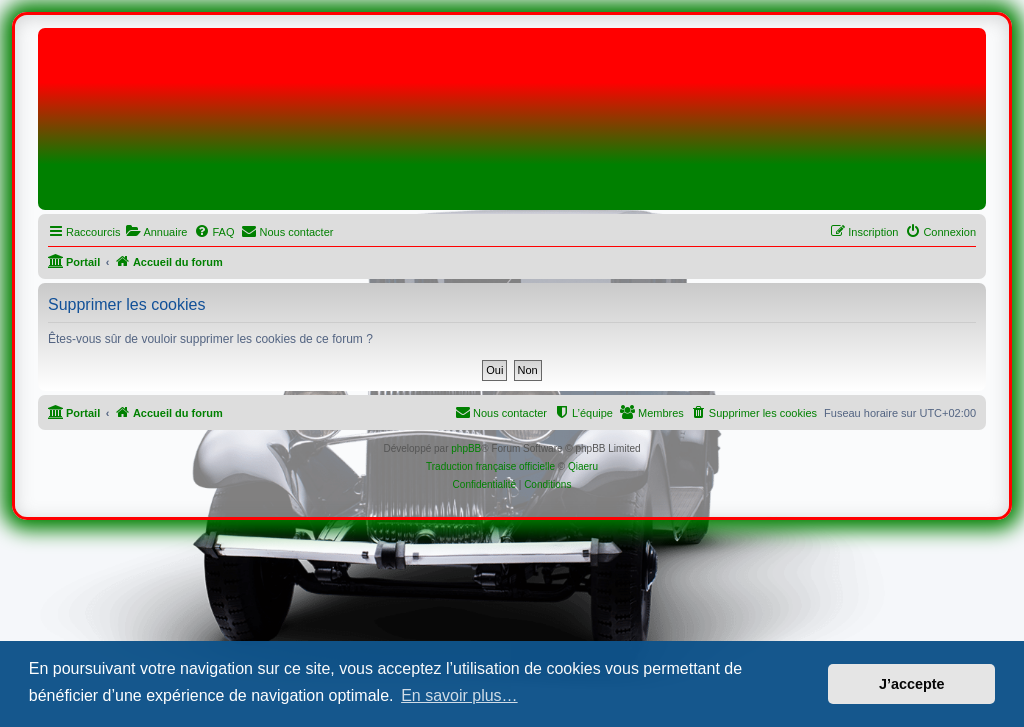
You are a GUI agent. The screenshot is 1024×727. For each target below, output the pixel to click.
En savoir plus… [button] (459, 695)
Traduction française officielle (490, 466)
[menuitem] (156, 232)
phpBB (466, 448)
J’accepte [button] (912, 684)
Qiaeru (583, 466)
